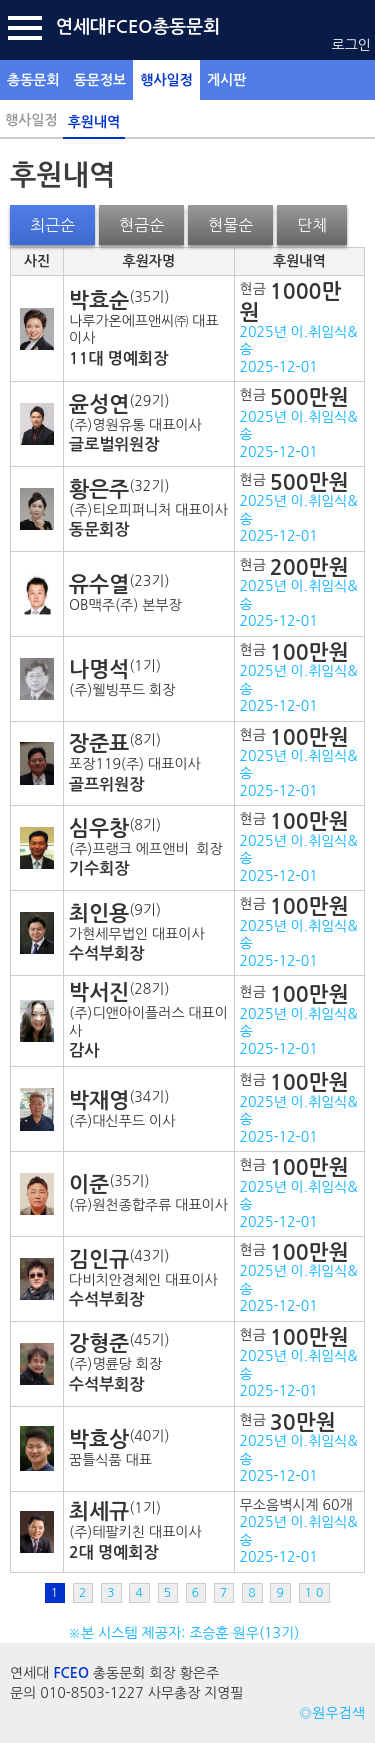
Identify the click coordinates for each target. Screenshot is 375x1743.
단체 (312, 225)
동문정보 (100, 80)
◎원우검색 (332, 1713)
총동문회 (33, 80)
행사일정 (166, 80)
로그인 (351, 45)
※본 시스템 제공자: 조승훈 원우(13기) (187, 1633)
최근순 (52, 225)
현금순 (141, 225)
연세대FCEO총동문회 (138, 27)
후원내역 (94, 122)
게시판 (226, 80)
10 (316, 1593)
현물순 (230, 225)
